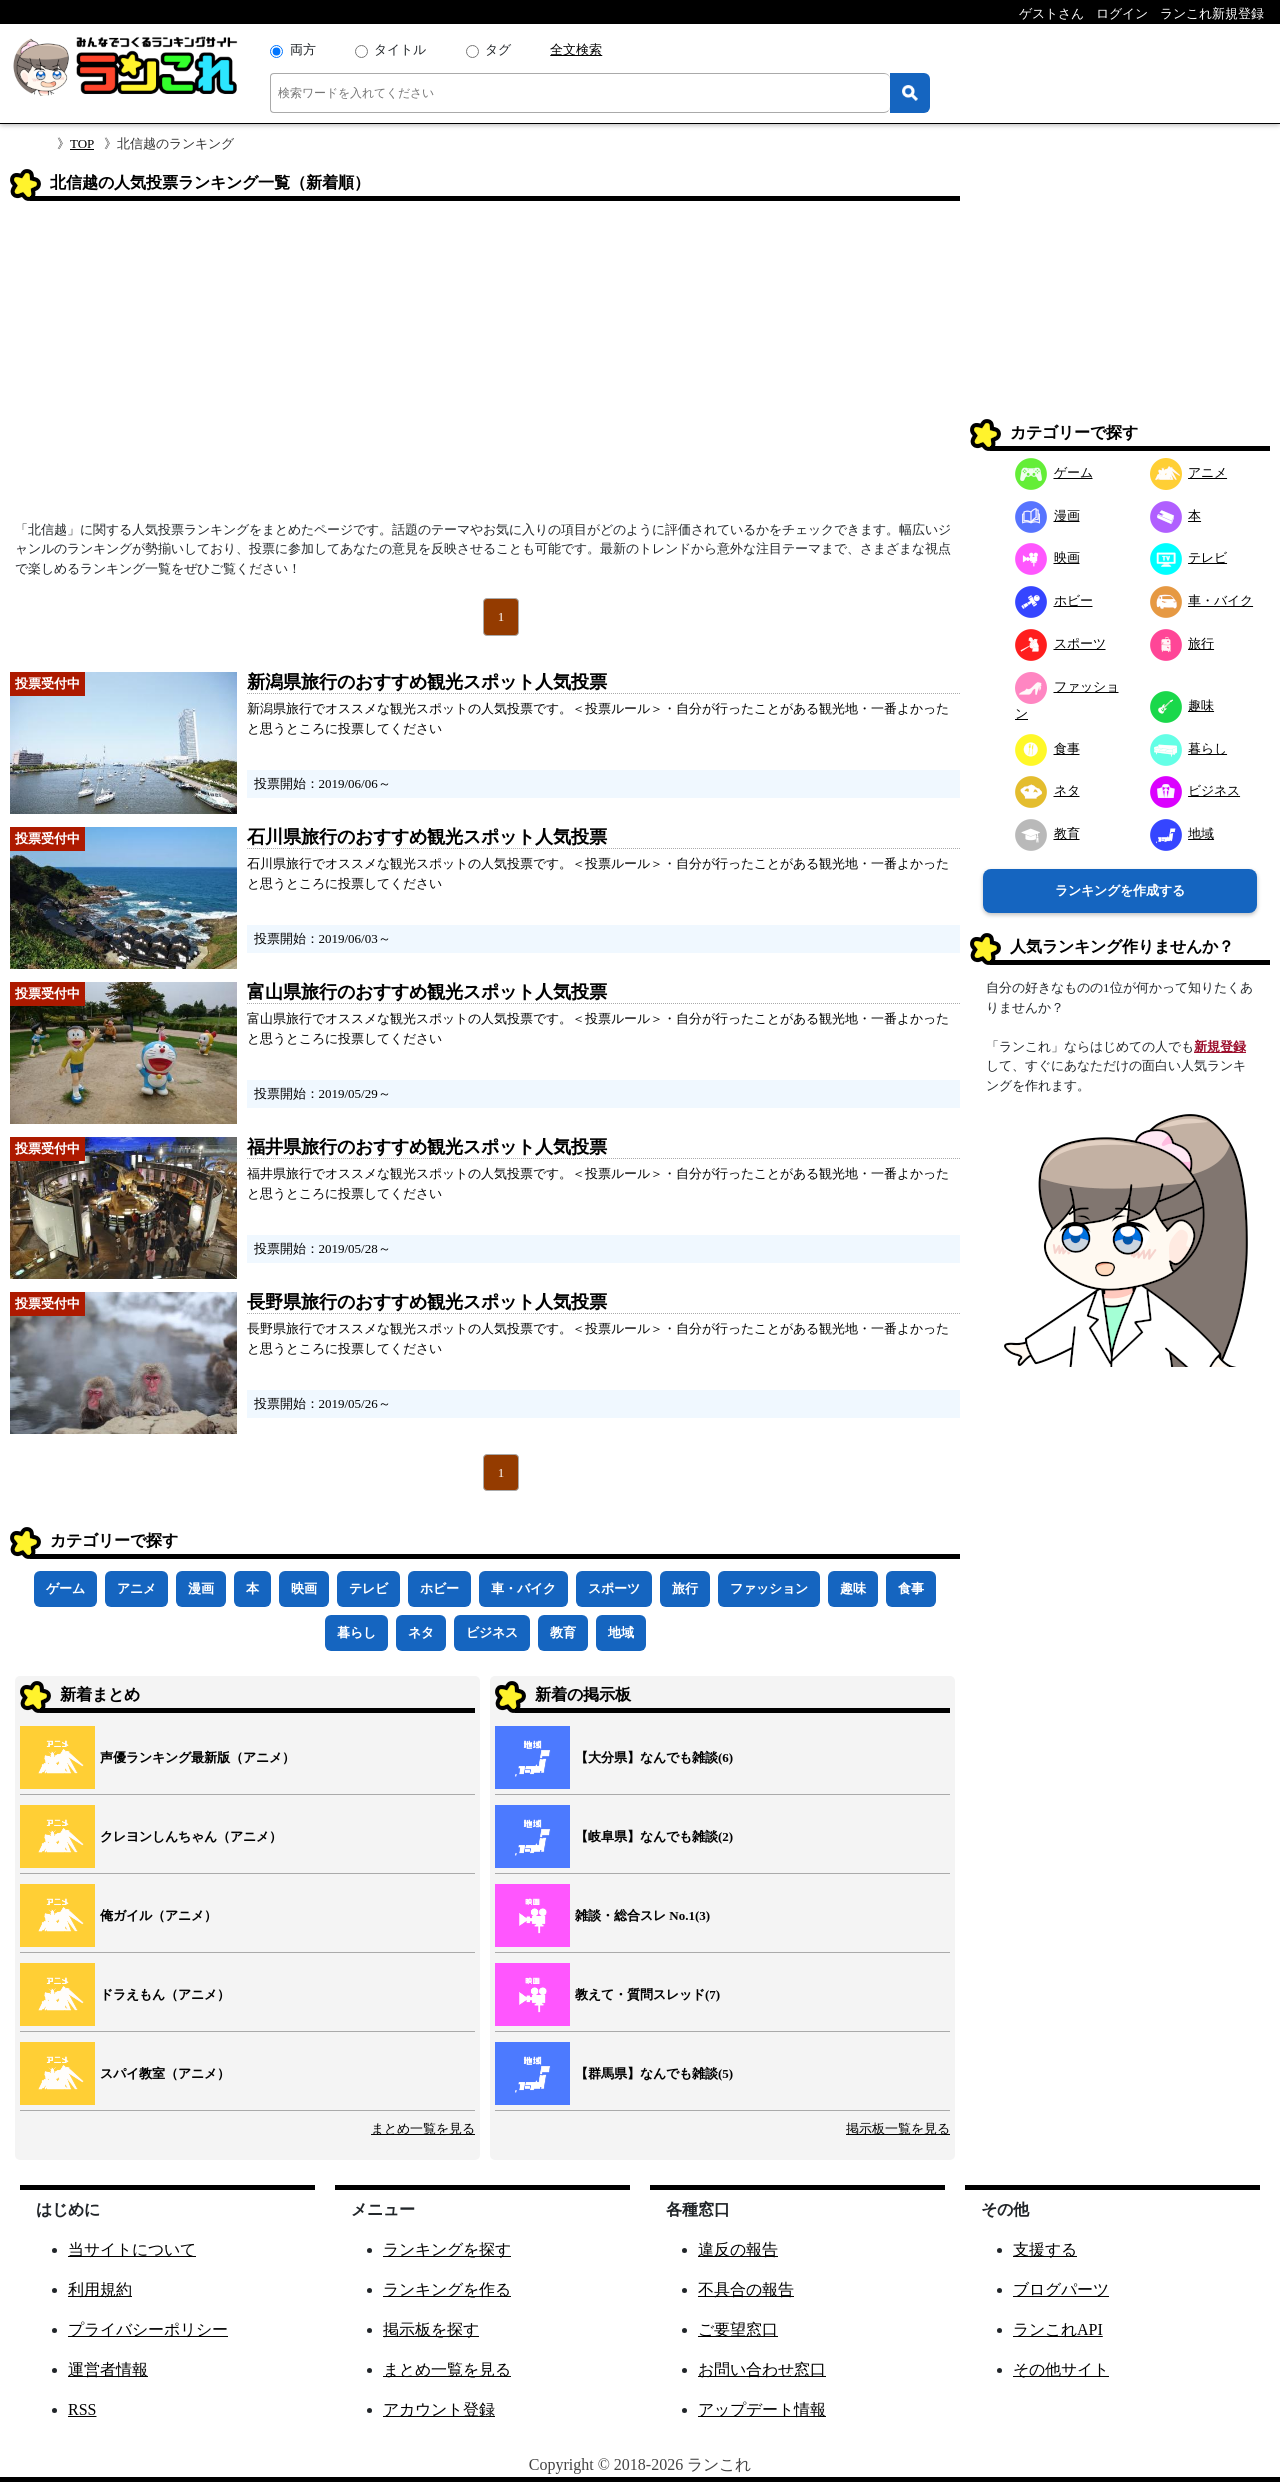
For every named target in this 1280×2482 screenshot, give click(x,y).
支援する (1045, 2249)
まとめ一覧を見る (423, 2128)
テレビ (368, 1588)
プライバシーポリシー (148, 2329)
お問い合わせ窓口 (762, 2369)
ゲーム (65, 1588)
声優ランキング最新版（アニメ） (197, 1757)
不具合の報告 (746, 2289)
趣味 (853, 1588)
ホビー (439, 1588)
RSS (82, 2409)
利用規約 (100, 2289)
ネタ (421, 1632)
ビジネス (492, 1632)
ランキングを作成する (1120, 890)
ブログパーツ (1061, 2289)
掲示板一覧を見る (898, 2128)
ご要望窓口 (738, 2329)
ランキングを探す (447, 2249)
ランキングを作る (447, 2289)
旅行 (685, 1588)
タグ (498, 49)
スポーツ (614, 1588)
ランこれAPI (1058, 2329)
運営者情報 (108, 2369)
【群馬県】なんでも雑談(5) (654, 2073)
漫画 (201, 1588)
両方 (303, 49)
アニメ (136, 1588)
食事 (911, 1588)
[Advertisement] (485, 367)
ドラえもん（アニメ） (165, 1994)
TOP (82, 143)
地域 (621, 1632)
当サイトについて (132, 2249)
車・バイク (523, 1588)
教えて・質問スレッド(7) (647, 1994)
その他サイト (1061, 2369)
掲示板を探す (431, 2329)
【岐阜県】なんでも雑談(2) (654, 1836)
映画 (304, 1588)
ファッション (769, 1588)
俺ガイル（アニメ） (158, 1915)
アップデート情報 (762, 2409)
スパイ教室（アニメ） (165, 2073)
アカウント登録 (439, 2409)
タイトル (400, 49)
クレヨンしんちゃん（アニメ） (191, 1836)
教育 (563, 1632)
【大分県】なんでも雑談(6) (654, 1757)
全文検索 (576, 49)
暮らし (356, 1632)
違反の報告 (738, 2249)
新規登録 (1220, 1046)
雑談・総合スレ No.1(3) (642, 1915)
